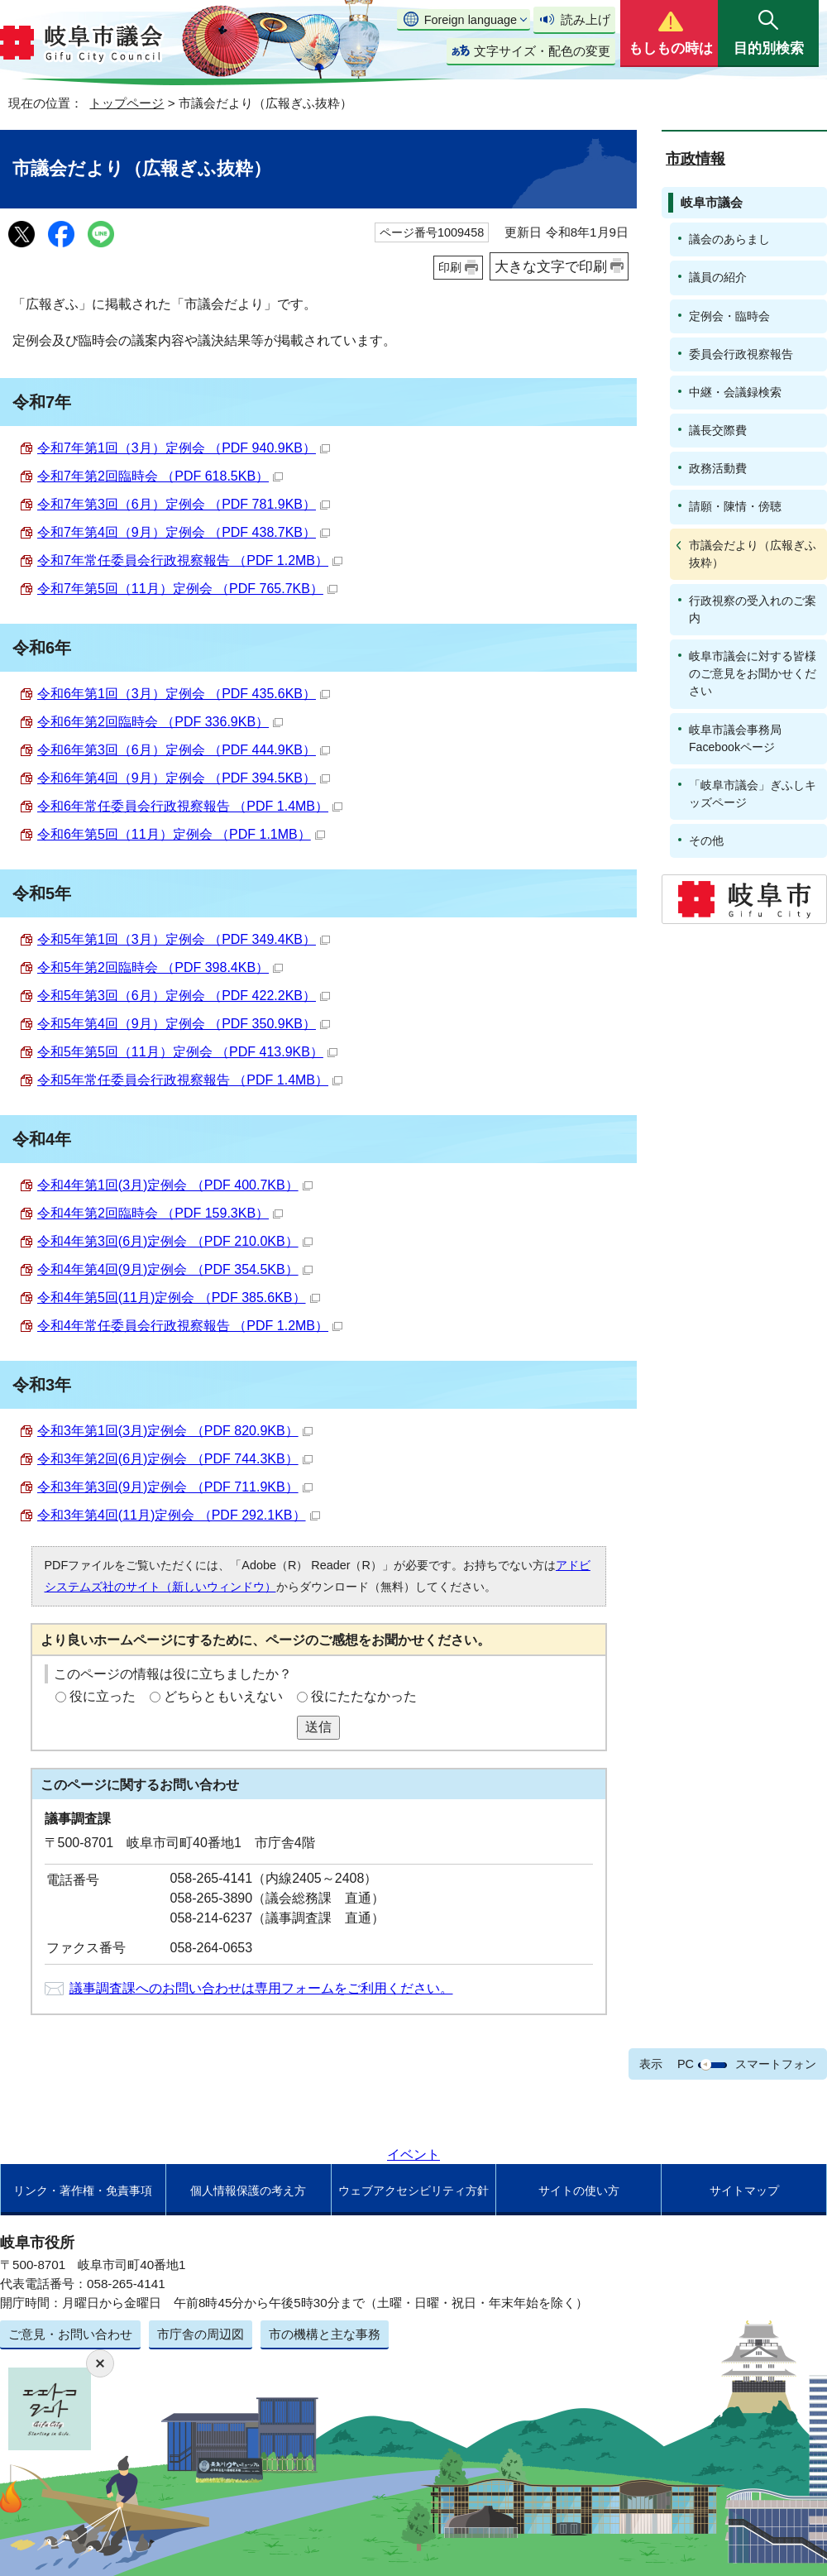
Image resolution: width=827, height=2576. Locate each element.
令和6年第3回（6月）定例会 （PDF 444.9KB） (183, 750)
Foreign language (470, 19)
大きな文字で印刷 (551, 266)
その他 (706, 840)
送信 (318, 1727)
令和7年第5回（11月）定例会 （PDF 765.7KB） (187, 589)
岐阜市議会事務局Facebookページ (735, 738)
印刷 (449, 267)
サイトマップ (744, 2190)
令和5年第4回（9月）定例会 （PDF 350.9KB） (183, 1024)
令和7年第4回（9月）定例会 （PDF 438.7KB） (183, 532)
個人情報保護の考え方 (248, 2190)
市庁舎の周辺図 (200, 2334)
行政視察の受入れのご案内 (752, 609)
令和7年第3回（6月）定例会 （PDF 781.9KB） (183, 504)
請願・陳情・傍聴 (735, 506)
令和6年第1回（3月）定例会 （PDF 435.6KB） (183, 694)
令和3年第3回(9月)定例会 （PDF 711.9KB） (175, 1487)
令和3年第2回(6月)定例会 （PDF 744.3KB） (175, 1459)
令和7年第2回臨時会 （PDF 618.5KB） (160, 476)
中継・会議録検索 (735, 392)
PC (685, 2064)
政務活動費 (718, 468)
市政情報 (695, 159)
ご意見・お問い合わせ (70, 2334)
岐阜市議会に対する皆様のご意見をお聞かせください (752, 673)
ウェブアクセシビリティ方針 (413, 2190)
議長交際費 (718, 430)
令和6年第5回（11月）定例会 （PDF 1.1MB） (181, 834)
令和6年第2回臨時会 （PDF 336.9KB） (160, 722)
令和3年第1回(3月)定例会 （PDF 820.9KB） (175, 1431)
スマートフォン (775, 2064)
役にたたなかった (364, 1696)
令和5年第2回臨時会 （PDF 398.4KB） (160, 967)
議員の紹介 (718, 277)
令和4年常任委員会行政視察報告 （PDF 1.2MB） (189, 1326)
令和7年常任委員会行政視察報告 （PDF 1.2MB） (189, 560)
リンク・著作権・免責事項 (82, 2190)
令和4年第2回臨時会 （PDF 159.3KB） (160, 1213)
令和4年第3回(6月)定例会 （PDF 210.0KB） (175, 1241)
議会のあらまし (729, 239)
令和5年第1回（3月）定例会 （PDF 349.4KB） (183, 939)
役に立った (102, 1696)
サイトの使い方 (578, 2190)
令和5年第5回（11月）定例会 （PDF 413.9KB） (187, 1052)
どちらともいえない (223, 1696)
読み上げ (585, 19)
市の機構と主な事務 (324, 2334)
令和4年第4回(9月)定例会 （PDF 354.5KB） (175, 1269)
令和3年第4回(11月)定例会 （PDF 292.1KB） (178, 1515)
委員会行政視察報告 (741, 354)
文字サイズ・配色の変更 (542, 51)
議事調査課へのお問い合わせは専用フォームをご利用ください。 (261, 1988)
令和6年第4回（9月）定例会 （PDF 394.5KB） (183, 778)
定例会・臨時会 (729, 316)
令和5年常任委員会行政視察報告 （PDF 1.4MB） (189, 1080)
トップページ (126, 103)
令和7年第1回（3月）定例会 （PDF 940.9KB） (183, 448)
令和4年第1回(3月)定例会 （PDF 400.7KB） (175, 1185)
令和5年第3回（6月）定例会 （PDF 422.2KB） (183, 996)
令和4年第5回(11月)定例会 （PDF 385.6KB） (178, 1297)
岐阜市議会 (712, 202)
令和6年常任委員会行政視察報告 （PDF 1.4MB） (189, 806)
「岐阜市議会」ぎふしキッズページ (752, 793)
